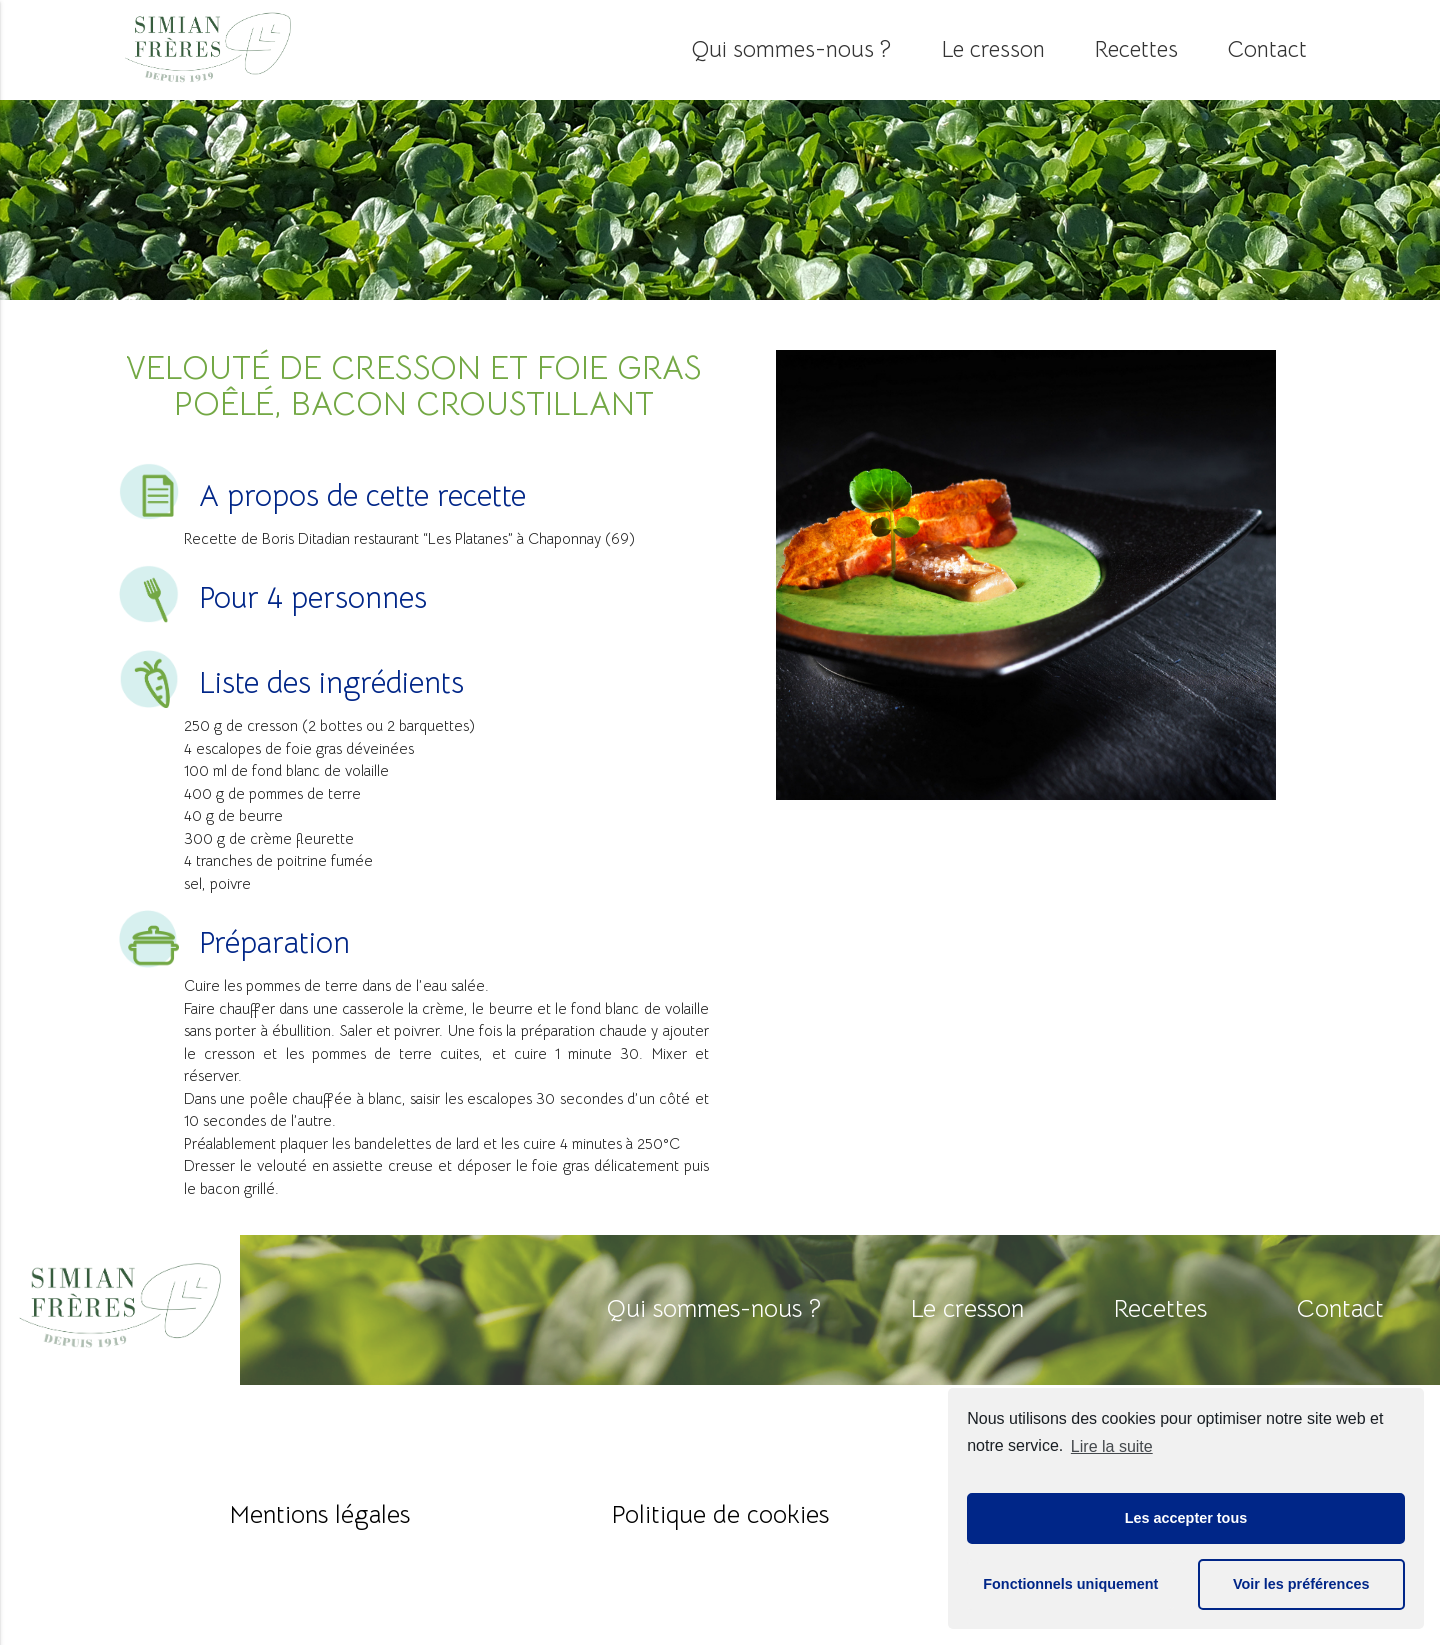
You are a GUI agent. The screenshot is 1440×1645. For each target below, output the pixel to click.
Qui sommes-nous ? (791, 49)
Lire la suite (1112, 1446)
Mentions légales (320, 1514)
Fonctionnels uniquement (1070, 1584)
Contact (1267, 49)
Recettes (1136, 49)
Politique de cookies (720, 1514)
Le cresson (993, 49)
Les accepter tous (1186, 1518)
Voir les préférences (1301, 1584)
